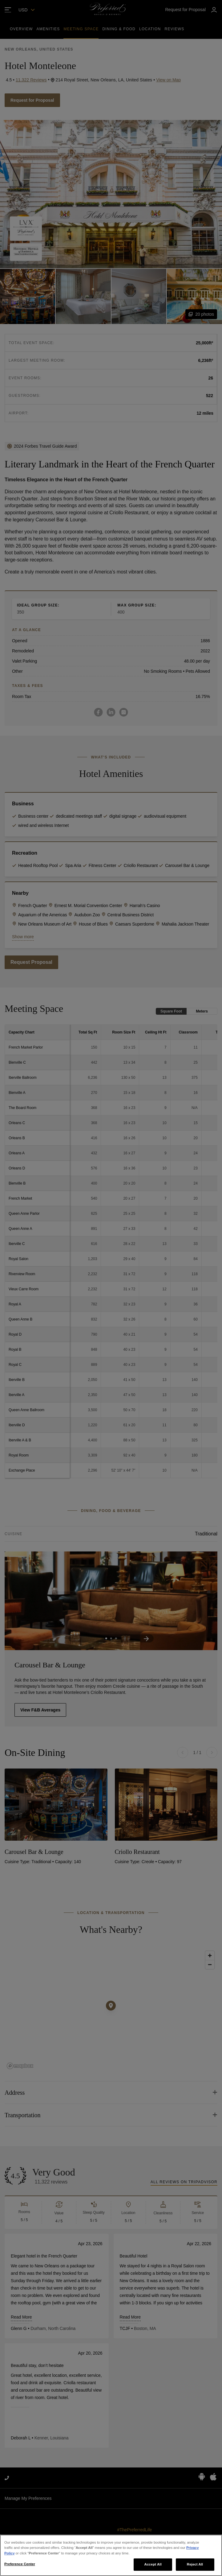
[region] (111, 2555)
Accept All (153, 2564)
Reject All (195, 2564)
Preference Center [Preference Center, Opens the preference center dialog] (19, 2564)
